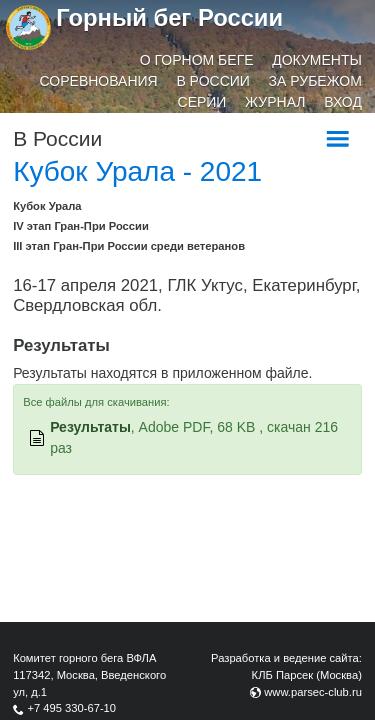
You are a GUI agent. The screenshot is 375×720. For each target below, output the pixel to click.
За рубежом (315, 81)
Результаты (90, 427)
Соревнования (99, 81)
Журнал (275, 102)
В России (213, 81)
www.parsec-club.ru (313, 692)
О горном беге (197, 60)
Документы (317, 60)
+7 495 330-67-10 (71, 708)
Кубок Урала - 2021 (137, 171)
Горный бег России (169, 17)
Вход (343, 102)
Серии (202, 102)
